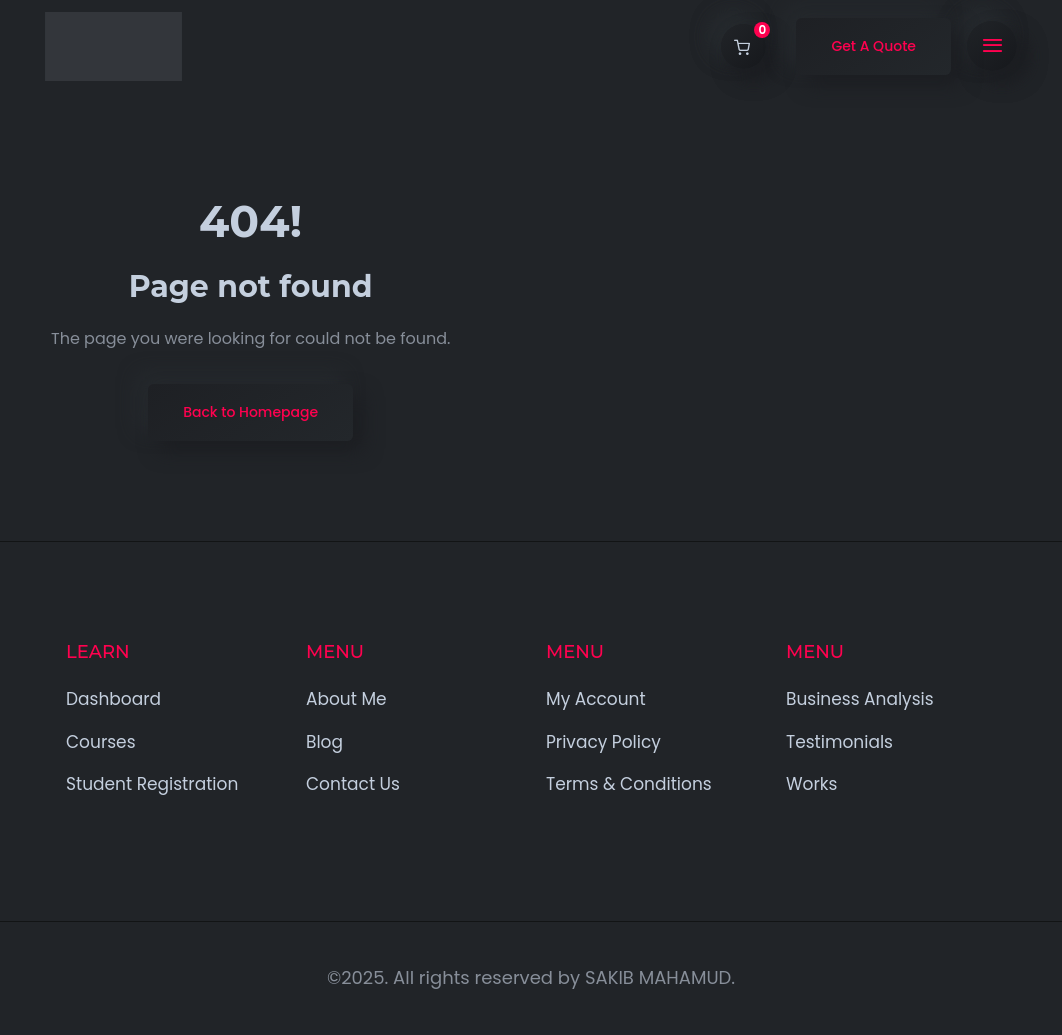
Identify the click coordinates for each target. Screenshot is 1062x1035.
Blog (324, 742)
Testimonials (839, 742)
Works (811, 784)
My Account (596, 699)
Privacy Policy (603, 742)
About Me (346, 699)
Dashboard (113, 699)
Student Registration (152, 784)
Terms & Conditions (629, 784)
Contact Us (353, 784)
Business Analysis (860, 699)
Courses (101, 742)
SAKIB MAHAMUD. (660, 977)
